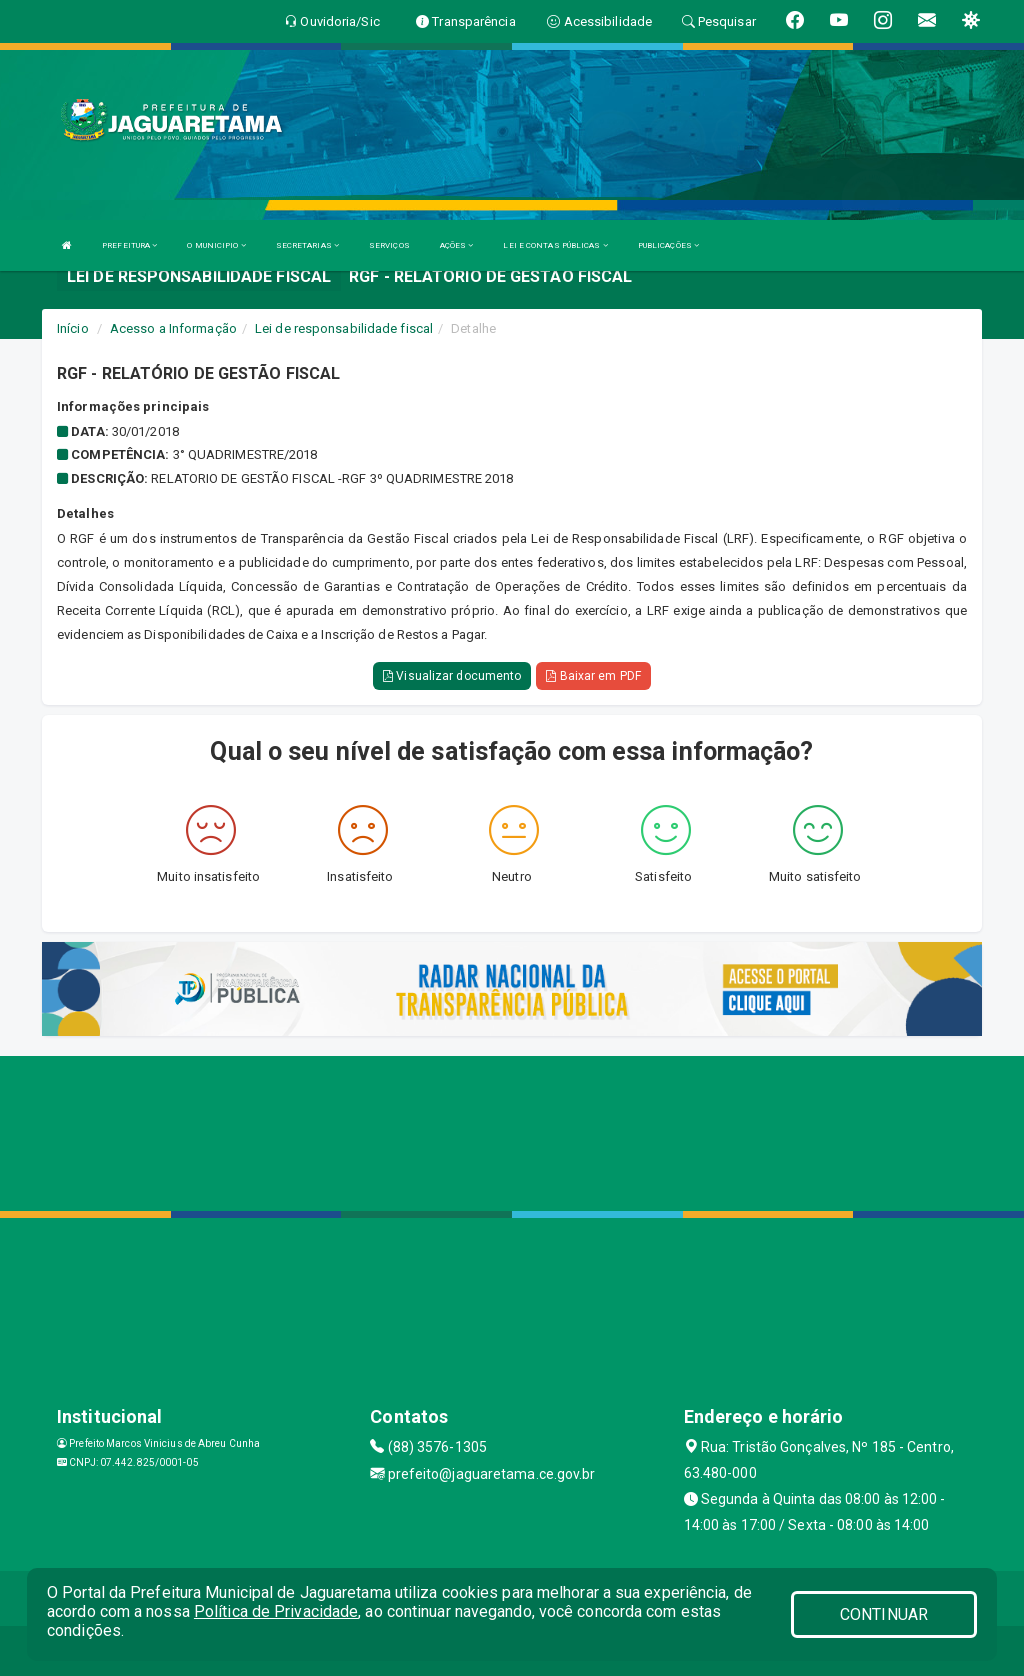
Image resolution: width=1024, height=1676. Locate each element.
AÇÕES (457, 245)
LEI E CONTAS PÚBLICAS (555, 245)
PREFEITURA (129, 245)
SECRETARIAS (307, 245)
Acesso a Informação (173, 328)
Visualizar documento (452, 676)
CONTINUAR (884, 1614)
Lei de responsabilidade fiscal (344, 328)
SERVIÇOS (389, 245)
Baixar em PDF (593, 676)
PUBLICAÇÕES (668, 245)
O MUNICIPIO (216, 245)
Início (73, 328)
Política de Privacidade (276, 1611)
